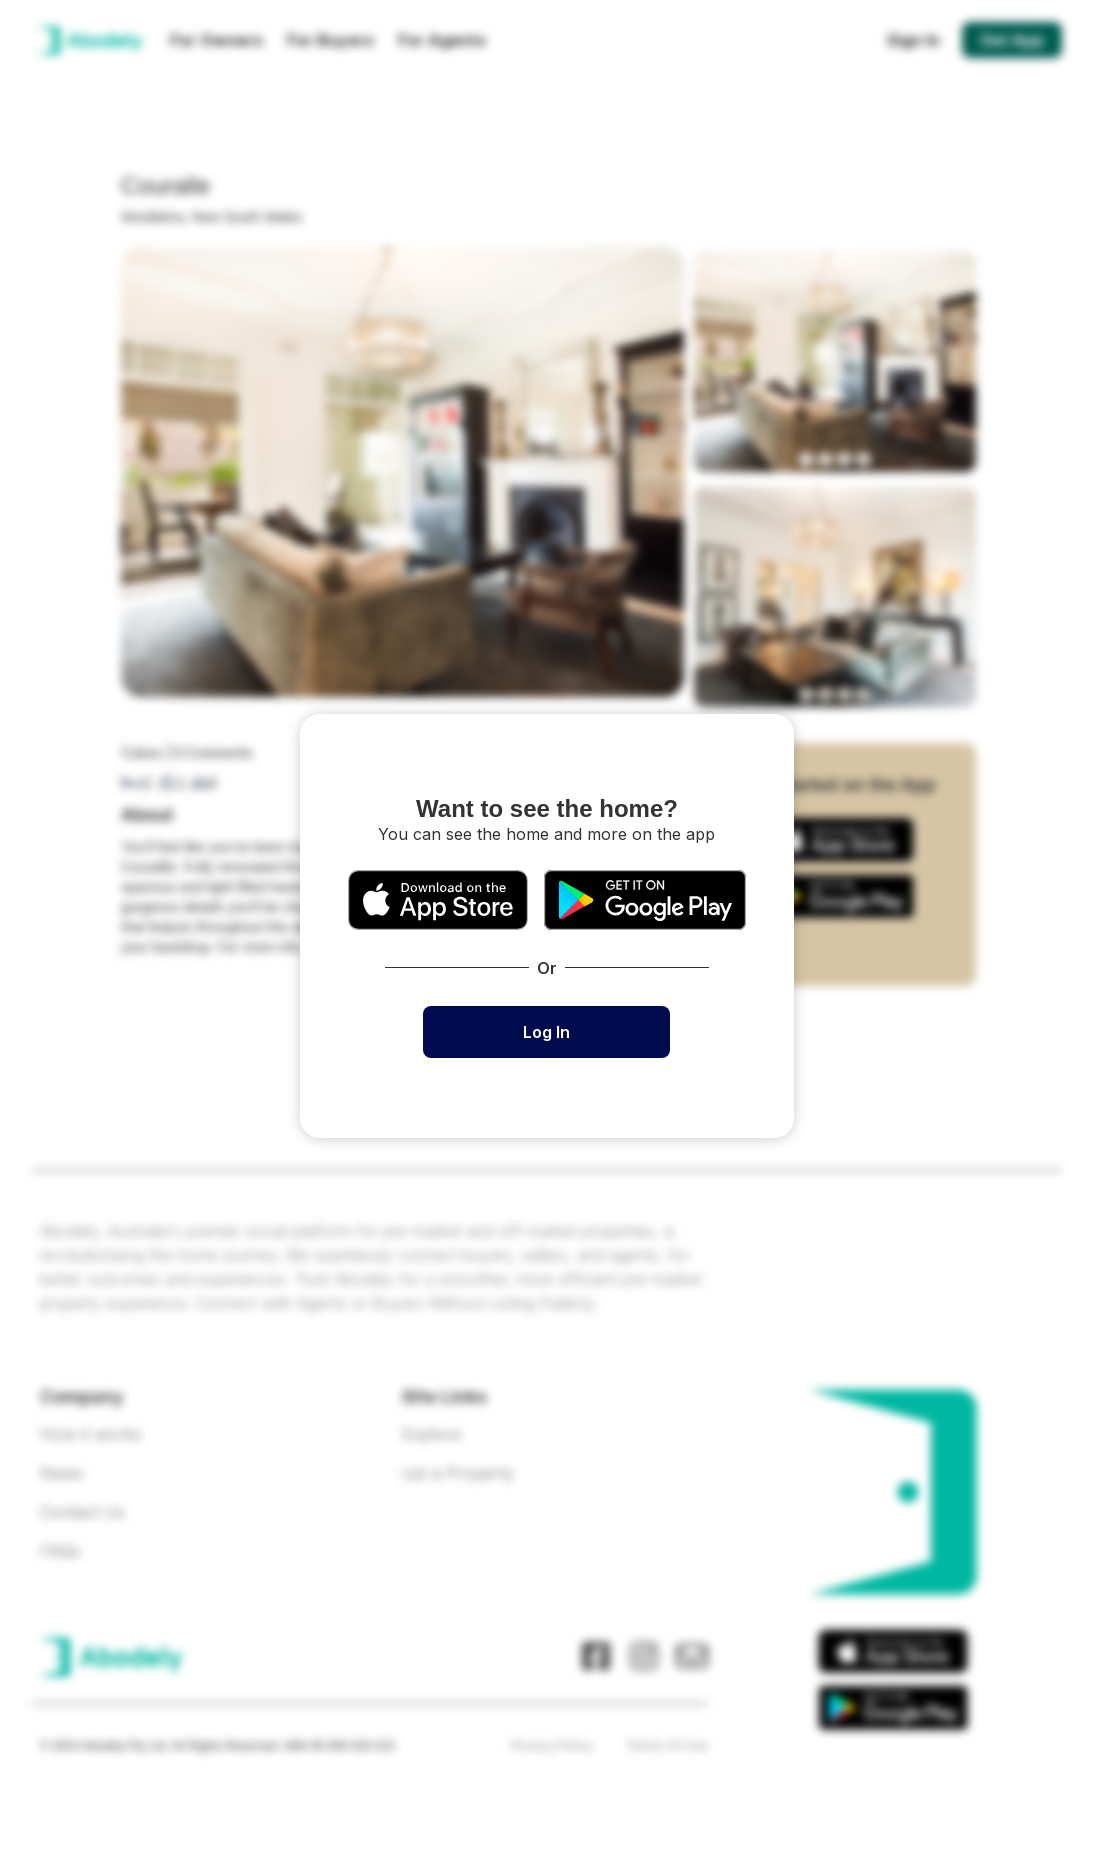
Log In (546, 1032)
